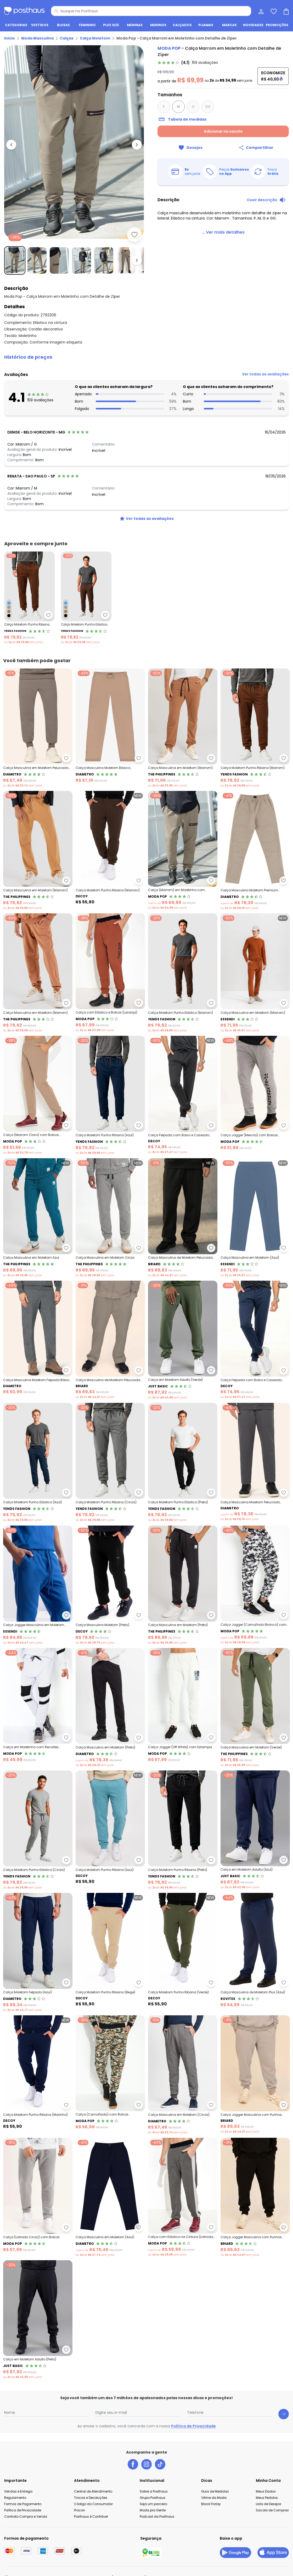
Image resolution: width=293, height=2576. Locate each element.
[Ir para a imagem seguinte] (137, 145)
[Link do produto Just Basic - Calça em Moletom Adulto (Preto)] (37, 2319)
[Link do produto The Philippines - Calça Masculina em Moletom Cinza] (110, 1218)
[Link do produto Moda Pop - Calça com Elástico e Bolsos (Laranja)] (110, 973)
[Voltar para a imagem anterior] (11, 145)
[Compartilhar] (256, 147)
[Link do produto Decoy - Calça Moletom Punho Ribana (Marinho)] (37, 2075)
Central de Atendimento (93, 2491)
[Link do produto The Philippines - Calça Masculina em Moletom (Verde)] (255, 1707)
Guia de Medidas (215, 2491)
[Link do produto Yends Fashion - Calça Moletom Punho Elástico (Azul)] (37, 1462)
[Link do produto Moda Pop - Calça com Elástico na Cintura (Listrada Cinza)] (182, 2197)
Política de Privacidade (193, 2426)
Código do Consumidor (93, 2504)
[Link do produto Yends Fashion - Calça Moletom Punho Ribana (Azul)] (110, 1095)
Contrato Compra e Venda (25, 2516)
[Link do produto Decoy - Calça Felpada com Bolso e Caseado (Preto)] (182, 1095)
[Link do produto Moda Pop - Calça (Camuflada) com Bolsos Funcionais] (110, 2075)
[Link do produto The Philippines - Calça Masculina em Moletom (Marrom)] (182, 728)
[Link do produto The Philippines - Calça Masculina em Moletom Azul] (37, 1218)
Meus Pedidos (267, 2497)
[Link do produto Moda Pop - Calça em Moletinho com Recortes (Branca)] (37, 1707)
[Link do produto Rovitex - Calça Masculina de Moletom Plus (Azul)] (255, 1952)
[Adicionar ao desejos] (134, 234)
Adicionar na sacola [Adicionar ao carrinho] (223, 131)
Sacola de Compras (272, 2510)
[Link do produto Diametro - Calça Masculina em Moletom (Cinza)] (182, 2075)
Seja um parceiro (153, 2504)
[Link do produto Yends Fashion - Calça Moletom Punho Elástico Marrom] (86, 598)
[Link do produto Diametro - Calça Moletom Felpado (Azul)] (37, 1952)
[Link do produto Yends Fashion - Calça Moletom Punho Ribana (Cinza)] (110, 1462)
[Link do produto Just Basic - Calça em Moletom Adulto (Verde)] (182, 1340)
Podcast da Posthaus (157, 2516)
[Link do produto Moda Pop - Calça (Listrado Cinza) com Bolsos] (37, 2197)
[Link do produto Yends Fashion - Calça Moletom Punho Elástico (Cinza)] (37, 1830)
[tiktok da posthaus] (160, 2464)
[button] (146, 357)
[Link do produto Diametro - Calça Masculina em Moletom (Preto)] (110, 1707)
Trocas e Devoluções (90, 2497)
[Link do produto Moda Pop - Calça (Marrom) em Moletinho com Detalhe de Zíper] (182, 850)
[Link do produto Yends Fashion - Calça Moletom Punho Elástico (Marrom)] (182, 973)
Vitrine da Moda (214, 2497)
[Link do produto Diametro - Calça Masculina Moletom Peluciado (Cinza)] (255, 1462)
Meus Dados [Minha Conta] (266, 2491)
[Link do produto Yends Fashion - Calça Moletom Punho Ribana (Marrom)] (255, 728)
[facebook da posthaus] (133, 2464)
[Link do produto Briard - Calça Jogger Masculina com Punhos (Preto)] (255, 2197)
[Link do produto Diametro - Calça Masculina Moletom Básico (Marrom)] (110, 728)
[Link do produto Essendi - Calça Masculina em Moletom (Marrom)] (255, 973)
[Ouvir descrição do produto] (266, 200)
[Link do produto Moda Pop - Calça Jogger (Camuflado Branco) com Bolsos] (255, 1585)
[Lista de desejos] (273, 11)
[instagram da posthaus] (146, 2464)
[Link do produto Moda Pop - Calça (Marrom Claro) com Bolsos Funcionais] (37, 1095)
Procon (79, 2510)
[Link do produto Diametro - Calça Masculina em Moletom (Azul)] (110, 2197)
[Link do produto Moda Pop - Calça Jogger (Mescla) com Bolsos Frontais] (255, 1095)
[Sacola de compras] (286, 11)
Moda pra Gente (153, 2510)
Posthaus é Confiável (91, 2516)
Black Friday (211, 2504)
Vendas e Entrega (18, 2491)
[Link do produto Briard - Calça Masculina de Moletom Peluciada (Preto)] (182, 1218)
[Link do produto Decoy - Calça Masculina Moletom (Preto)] (110, 1585)
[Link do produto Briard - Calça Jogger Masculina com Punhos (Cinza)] (255, 2075)
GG (207, 106)
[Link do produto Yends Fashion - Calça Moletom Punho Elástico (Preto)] (182, 1462)
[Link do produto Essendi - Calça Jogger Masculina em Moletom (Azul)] (37, 1585)
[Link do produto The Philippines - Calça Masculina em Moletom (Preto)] (182, 1585)
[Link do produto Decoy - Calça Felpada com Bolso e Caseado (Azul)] (255, 1340)
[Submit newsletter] (283, 2414)
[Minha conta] (260, 11)
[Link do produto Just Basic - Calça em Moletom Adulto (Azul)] (255, 1830)
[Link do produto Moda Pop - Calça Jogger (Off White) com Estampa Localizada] (182, 1707)
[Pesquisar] (56, 11)
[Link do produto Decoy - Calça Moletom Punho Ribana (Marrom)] (110, 850)
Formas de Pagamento (22, 2504)
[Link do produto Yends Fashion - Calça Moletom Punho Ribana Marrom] (29, 598)
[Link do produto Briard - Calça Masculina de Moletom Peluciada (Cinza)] (110, 1340)
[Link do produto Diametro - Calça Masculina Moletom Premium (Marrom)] (255, 850)
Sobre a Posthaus (154, 2491)
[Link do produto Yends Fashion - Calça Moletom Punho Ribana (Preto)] (182, 1830)
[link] (187, 62)
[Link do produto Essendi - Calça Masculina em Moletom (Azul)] (255, 1218)
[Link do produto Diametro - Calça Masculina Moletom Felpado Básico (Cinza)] (37, 1340)
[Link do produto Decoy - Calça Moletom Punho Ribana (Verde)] (182, 1952)
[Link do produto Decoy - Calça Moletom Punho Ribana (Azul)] (110, 1830)
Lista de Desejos (268, 2504)
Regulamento (15, 2497)
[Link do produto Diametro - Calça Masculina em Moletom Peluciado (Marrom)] (37, 728)
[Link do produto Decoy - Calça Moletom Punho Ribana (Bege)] (110, 1952)
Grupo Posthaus (152, 2497)
